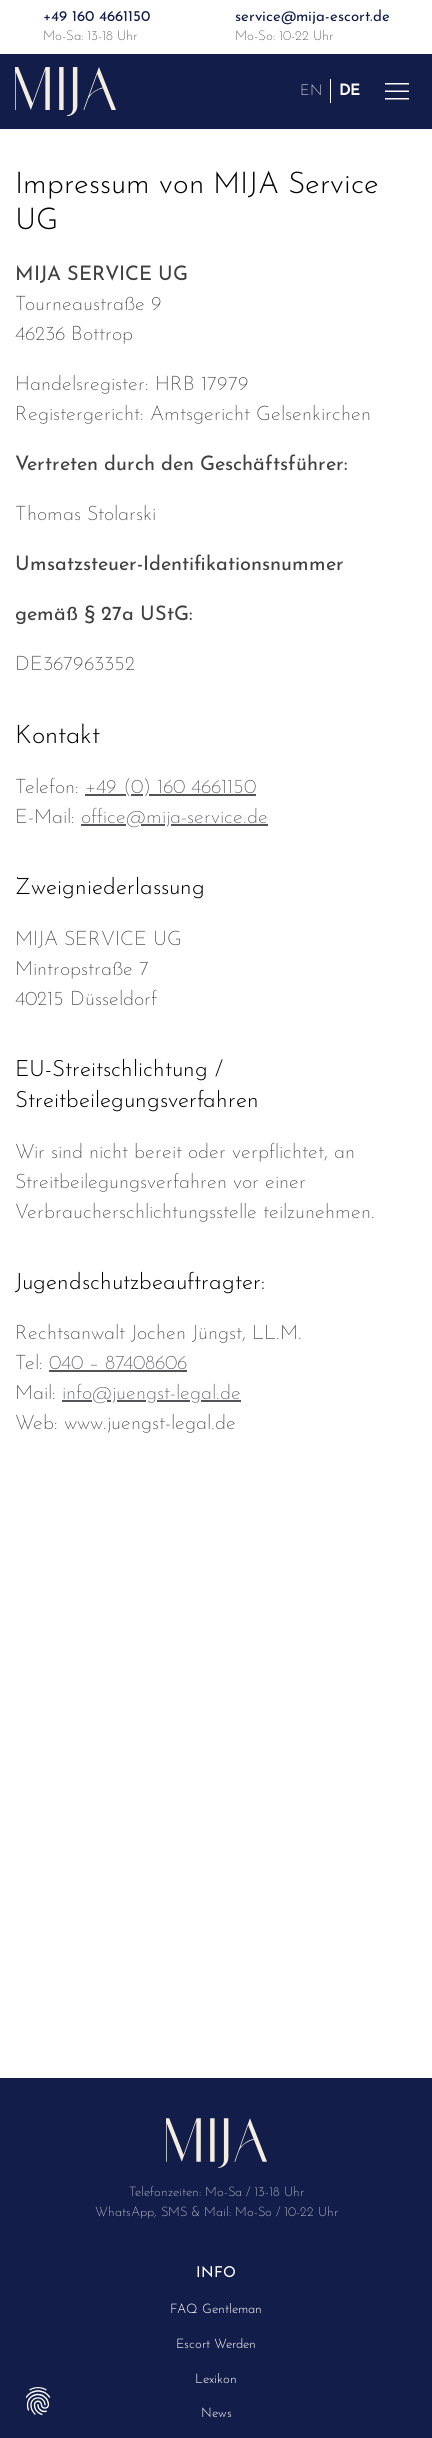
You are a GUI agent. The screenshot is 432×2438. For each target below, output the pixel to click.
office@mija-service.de (174, 818)
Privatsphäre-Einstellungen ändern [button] (37, 2400)
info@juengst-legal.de (151, 1394)
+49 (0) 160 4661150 (170, 788)
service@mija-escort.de (312, 17)
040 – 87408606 (118, 1364)
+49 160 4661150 (96, 17)
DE (349, 90)
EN (311, 90)
